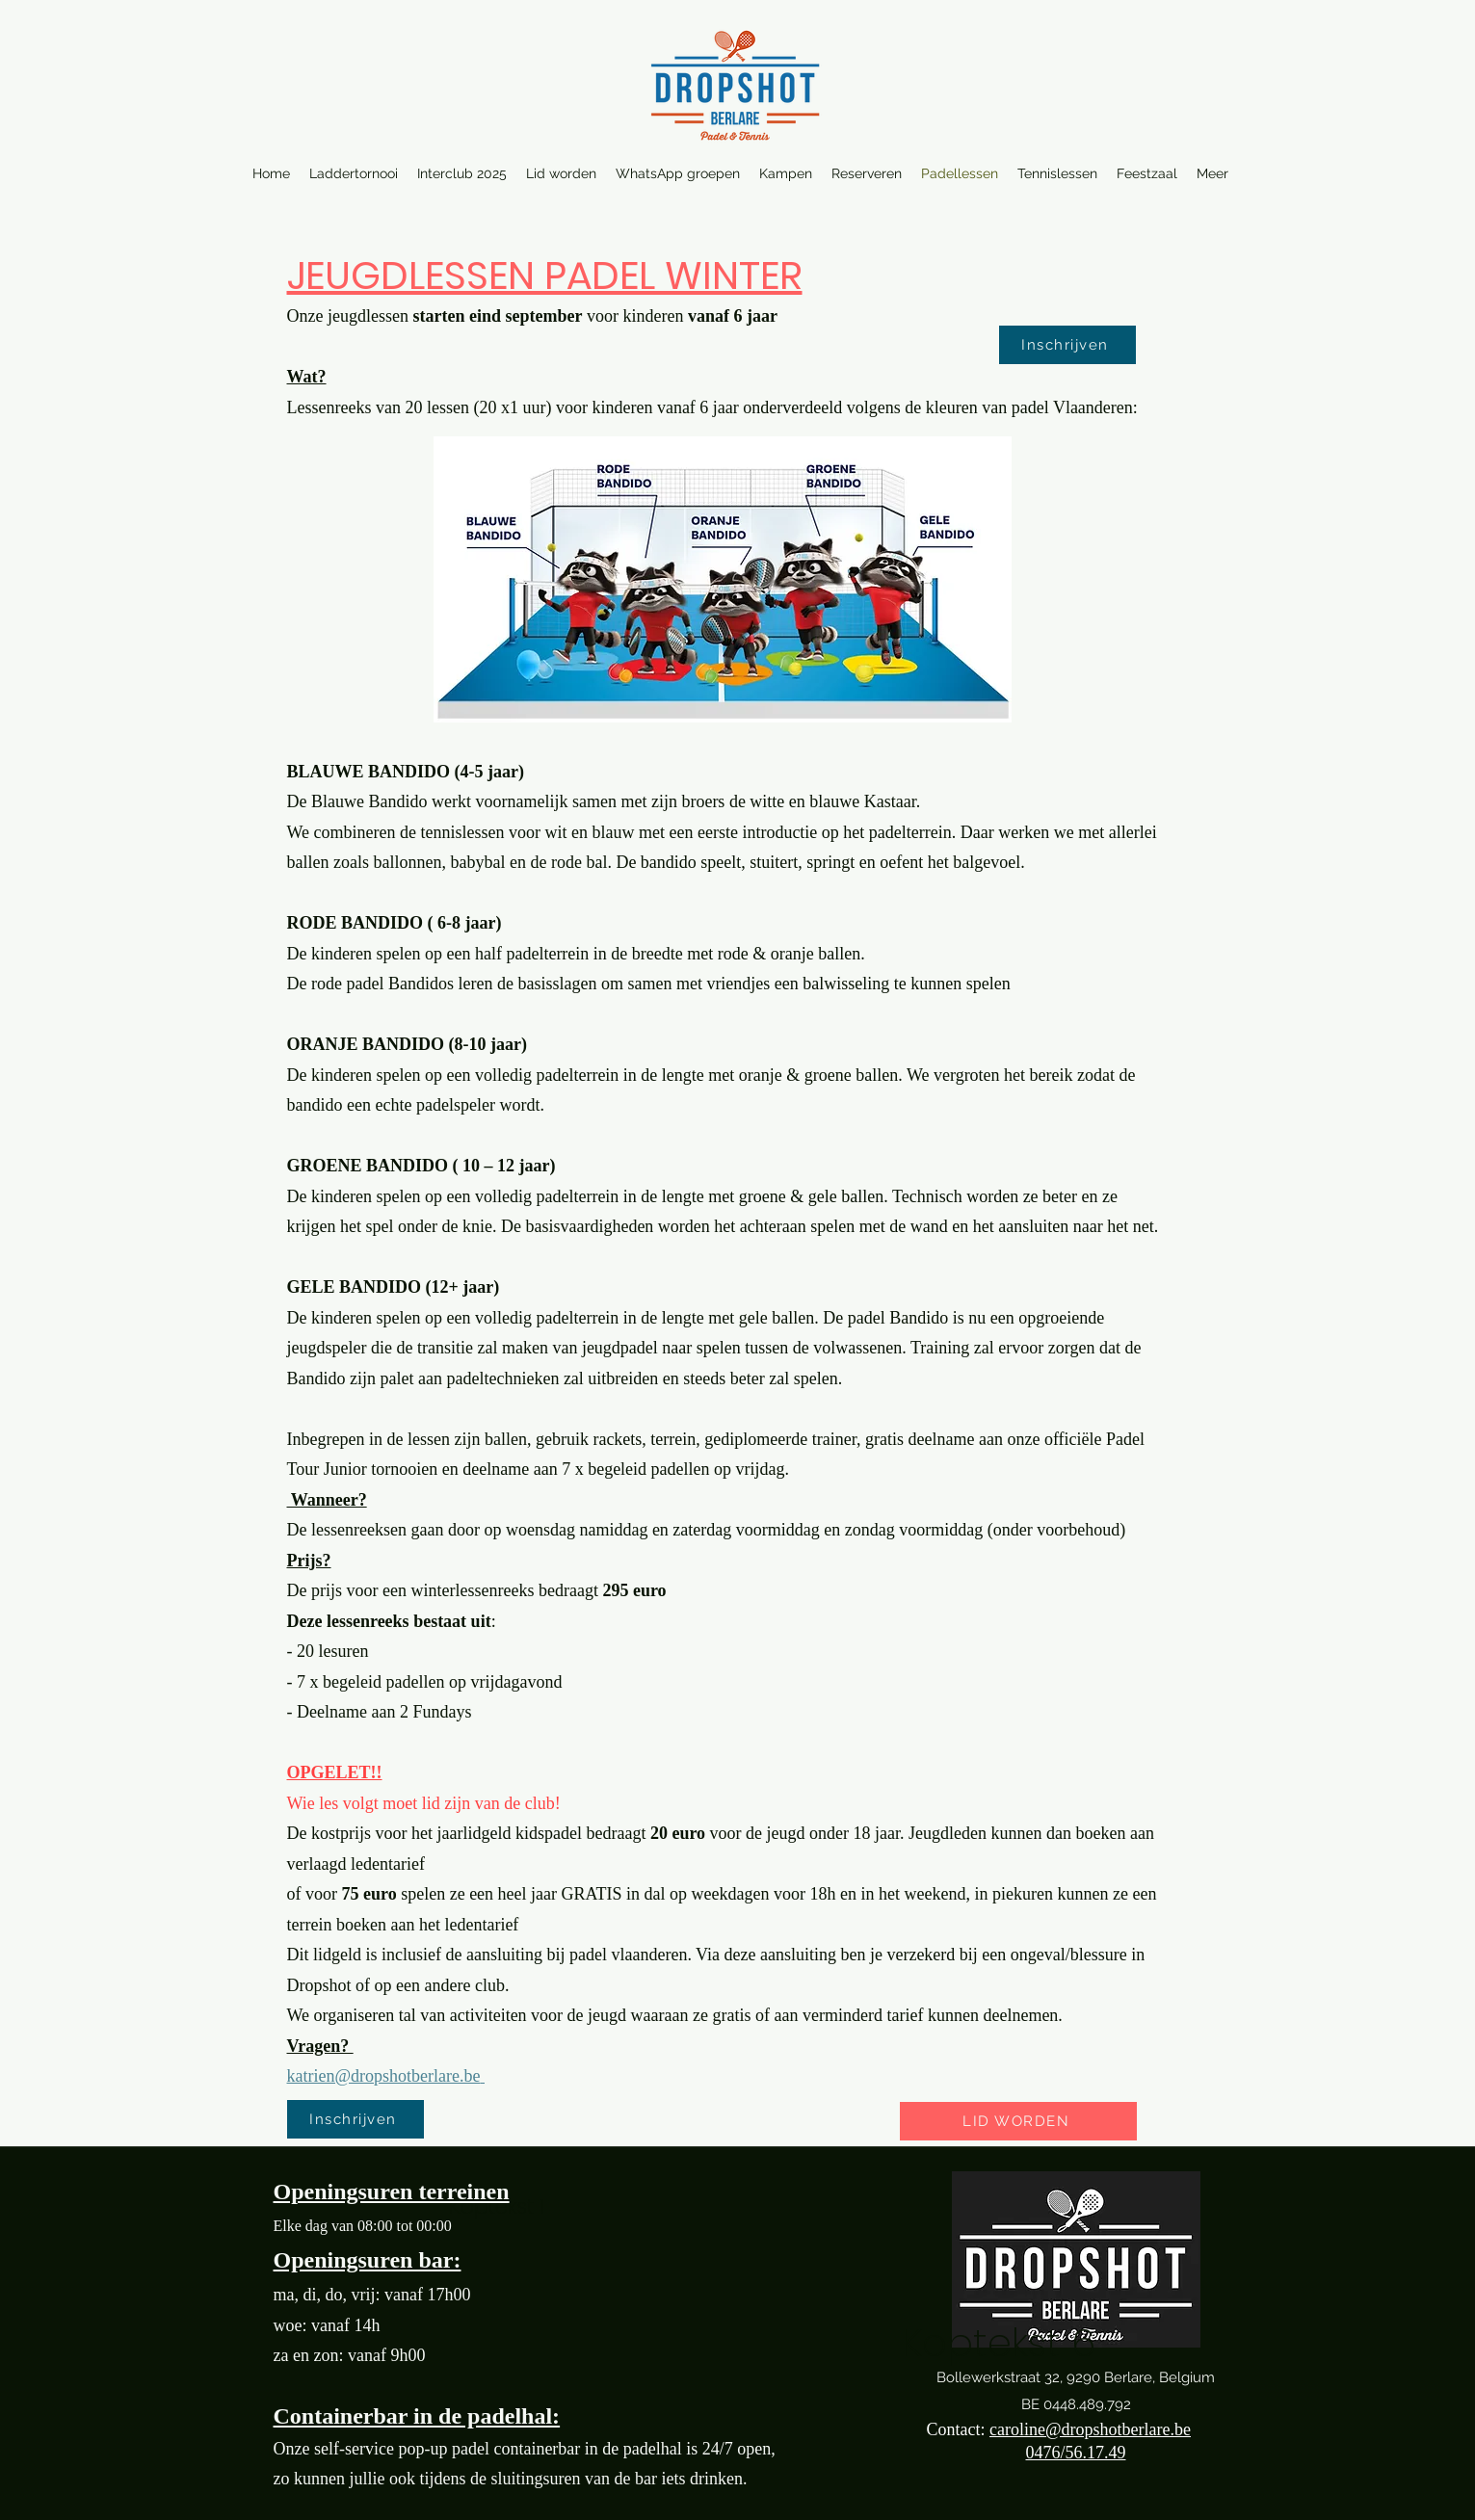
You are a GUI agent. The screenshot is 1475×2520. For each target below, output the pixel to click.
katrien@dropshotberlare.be (384, 2076)
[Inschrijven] (1067, 345)
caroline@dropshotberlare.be (1090, 2429)
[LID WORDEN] (1018, 2121)
